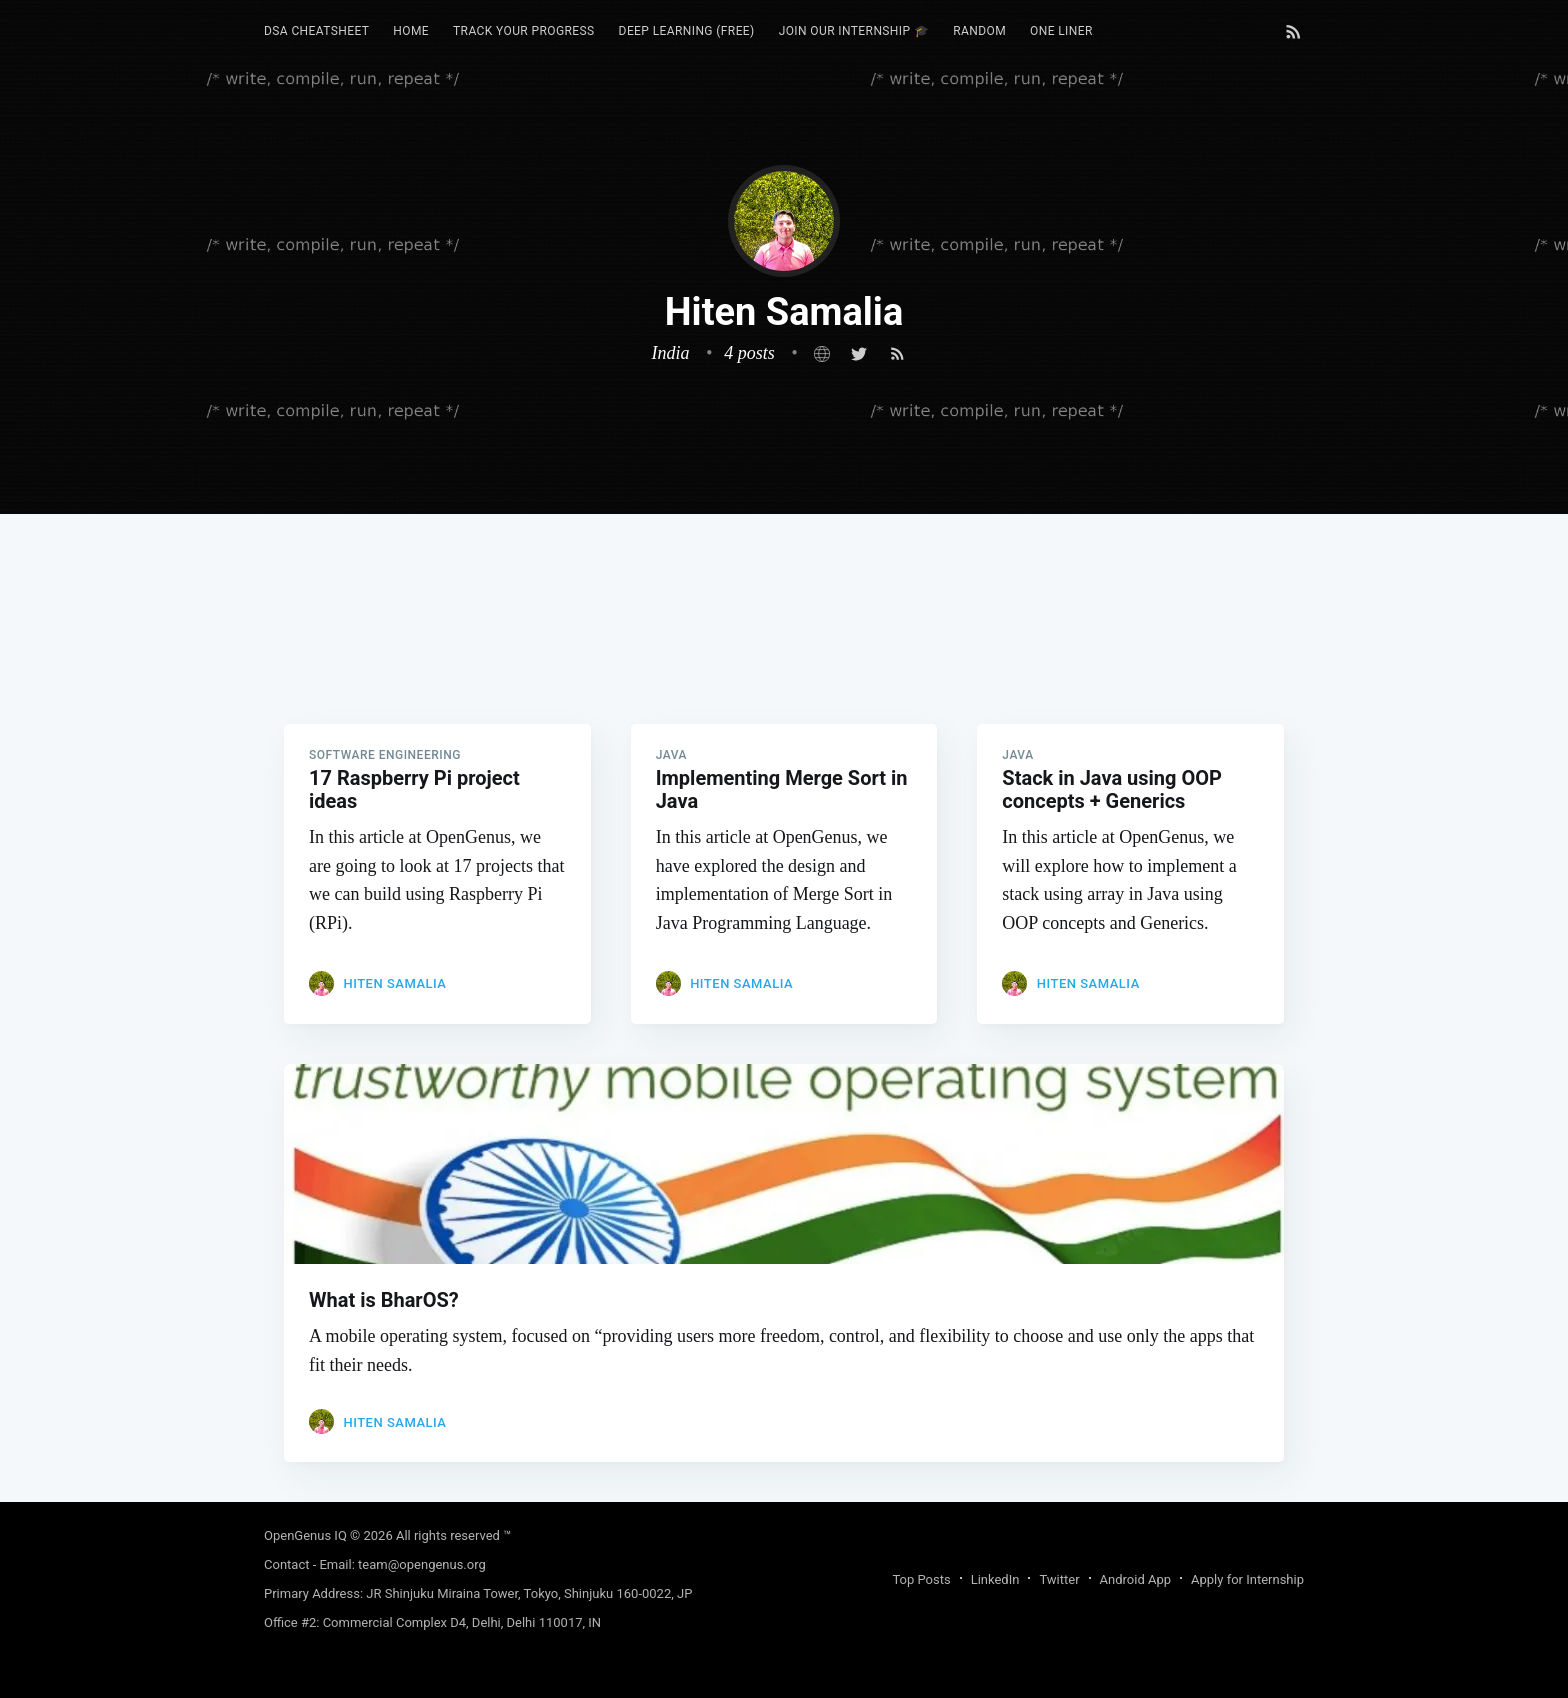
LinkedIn (995, 1579)
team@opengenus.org (422, 1564)
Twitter (1059, 1579)
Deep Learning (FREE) (687, 31)
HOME (411, 31)
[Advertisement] (784, 654)
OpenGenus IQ (305, 1535)
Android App (1135, 1579)
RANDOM (979, 31)
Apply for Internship (1247, 1579)
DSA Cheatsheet (316, 31)
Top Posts (921, 1579)
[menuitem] (316, 31)
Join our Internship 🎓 (854, 31)
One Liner (1061, 31)
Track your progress (524, 31)
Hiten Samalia (394, 983)
